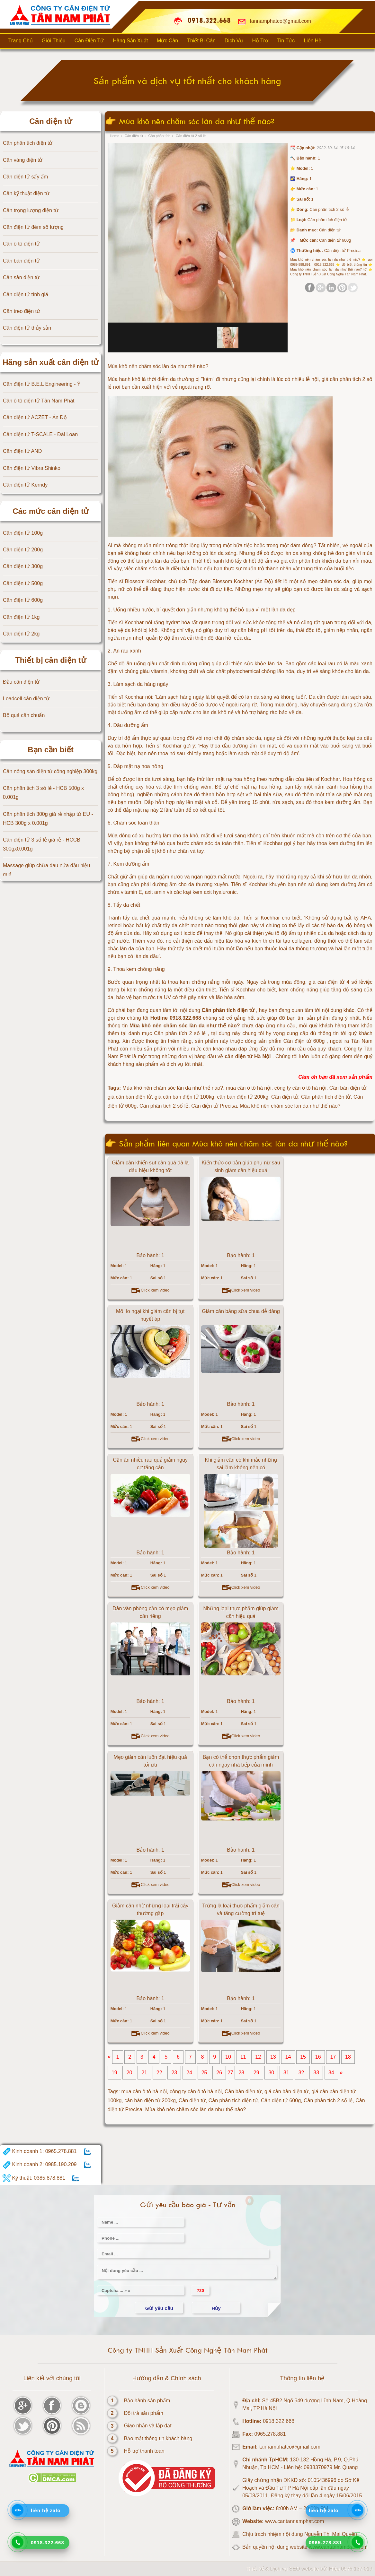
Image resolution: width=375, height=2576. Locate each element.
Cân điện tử (192, 2100)
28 (241, 2072)
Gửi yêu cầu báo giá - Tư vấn (187, 2204)
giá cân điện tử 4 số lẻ (335, 982)
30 (271, 2072)
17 (333, 2057)
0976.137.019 (356, 2569)
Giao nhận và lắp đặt (148, 2425)
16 (318, 2057)
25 (204, 2072)
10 (228, 2057)
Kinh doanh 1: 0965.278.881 (40, 2152)
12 (258, 2057)
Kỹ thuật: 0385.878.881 (34, 2178)
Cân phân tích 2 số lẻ (328, 2100)
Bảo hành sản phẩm (147, 2400)
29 (256, 2072)
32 (301, 2072)
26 (219, 2072)
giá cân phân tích (300, 561)
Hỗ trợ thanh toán (144, 2451)
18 (348, 2057)
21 (144, 2072)
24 (189, 2072)
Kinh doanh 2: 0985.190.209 (40, 2165)
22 (159, 2072)
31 (286, 2072)
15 (303, 2057)
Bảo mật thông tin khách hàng (158, 2438)
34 (331, 2072)
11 (243, 2057)
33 (316, 2072)
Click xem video (150, 1290)
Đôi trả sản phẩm (143, 2413)
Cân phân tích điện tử (233, 2100)
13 (273, 2057)
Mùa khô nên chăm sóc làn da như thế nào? (195, 2109)
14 (288, 2057)
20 (129, 2072)
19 (114, 2072)
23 (174, 2072)
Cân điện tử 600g (281, 2100)
